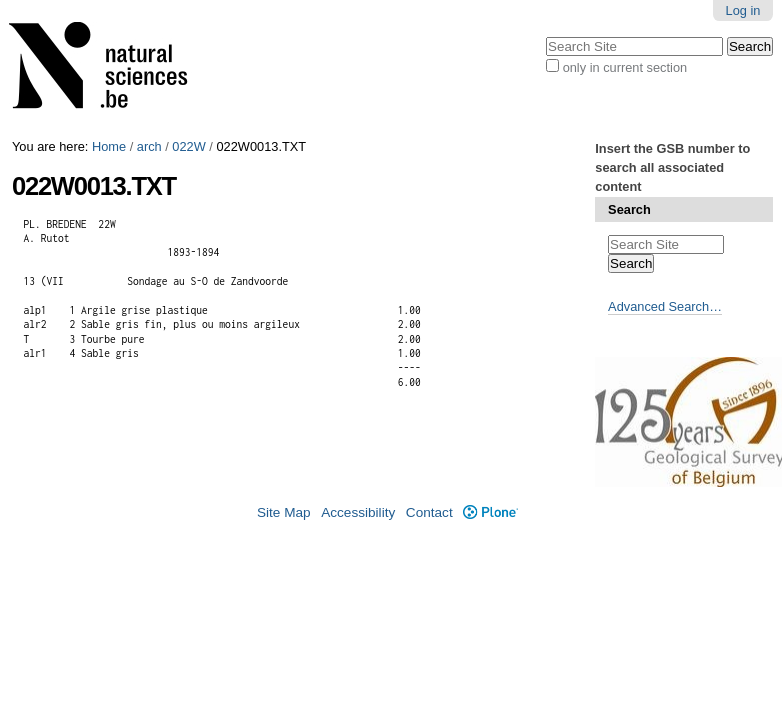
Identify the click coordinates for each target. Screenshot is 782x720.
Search (629, 209)
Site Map (284, 512)
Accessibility (358, 512)
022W (188, 146)
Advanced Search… (665, 306)
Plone (490, 512)
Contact (429, 512)
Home (109, 146)
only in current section (625, 67)
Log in (743, 10)
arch (149, 146)
